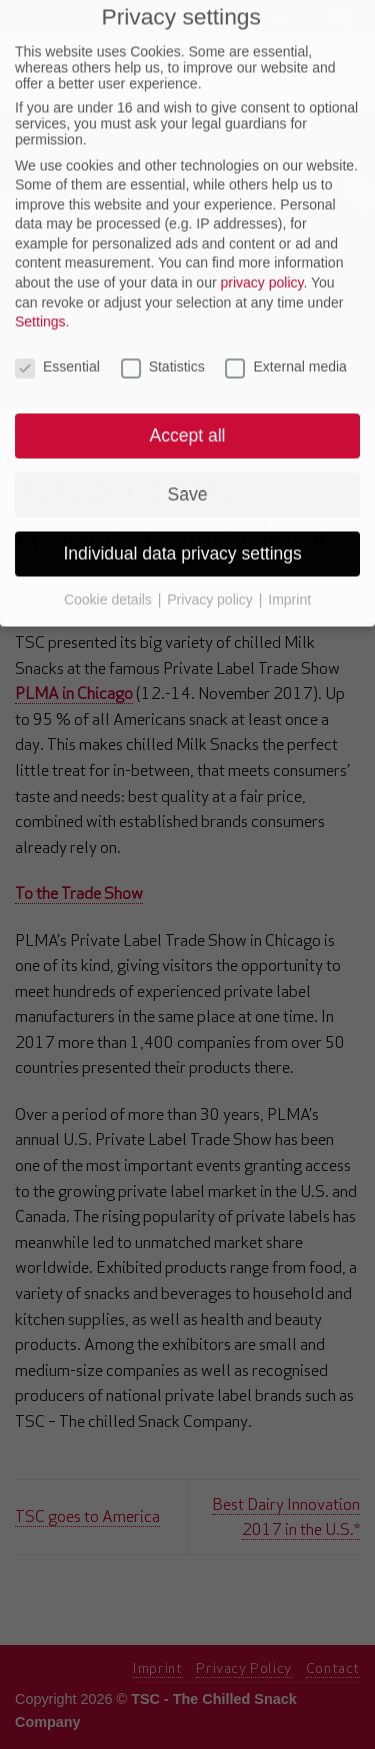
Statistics (163, 324)
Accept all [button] (188, 392)
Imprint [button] (289, 556)
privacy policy (261, 239)
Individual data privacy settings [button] (187, 510)
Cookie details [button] (110, 556)
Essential (57, 324)
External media (285, 324)
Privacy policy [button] (211, 556)
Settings (40, 279)
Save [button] (188, 451)
